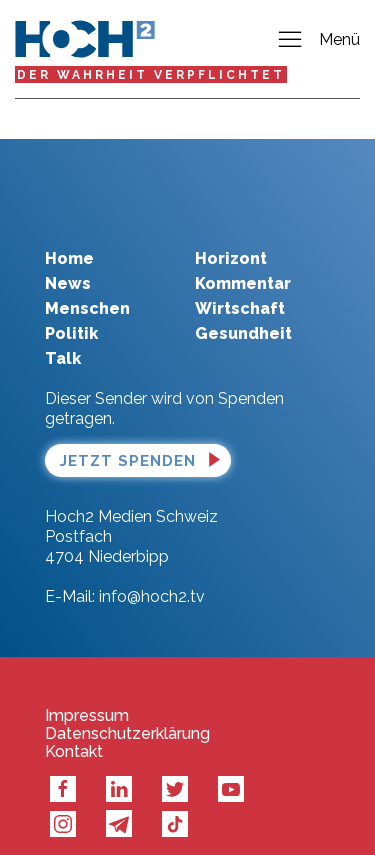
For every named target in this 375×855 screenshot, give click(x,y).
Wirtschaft (240, 278)
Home (69, 228)
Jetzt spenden (128, 431)
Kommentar (243, 253)
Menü (318, 40)
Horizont (231, 228)
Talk (63, 328)
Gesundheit (243, 303)
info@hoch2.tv (152, 566)
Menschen (87, 278)
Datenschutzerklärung (127, 704)
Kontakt (74, 722)
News (68, 253)
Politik (71, 303)
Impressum (87, 686)
